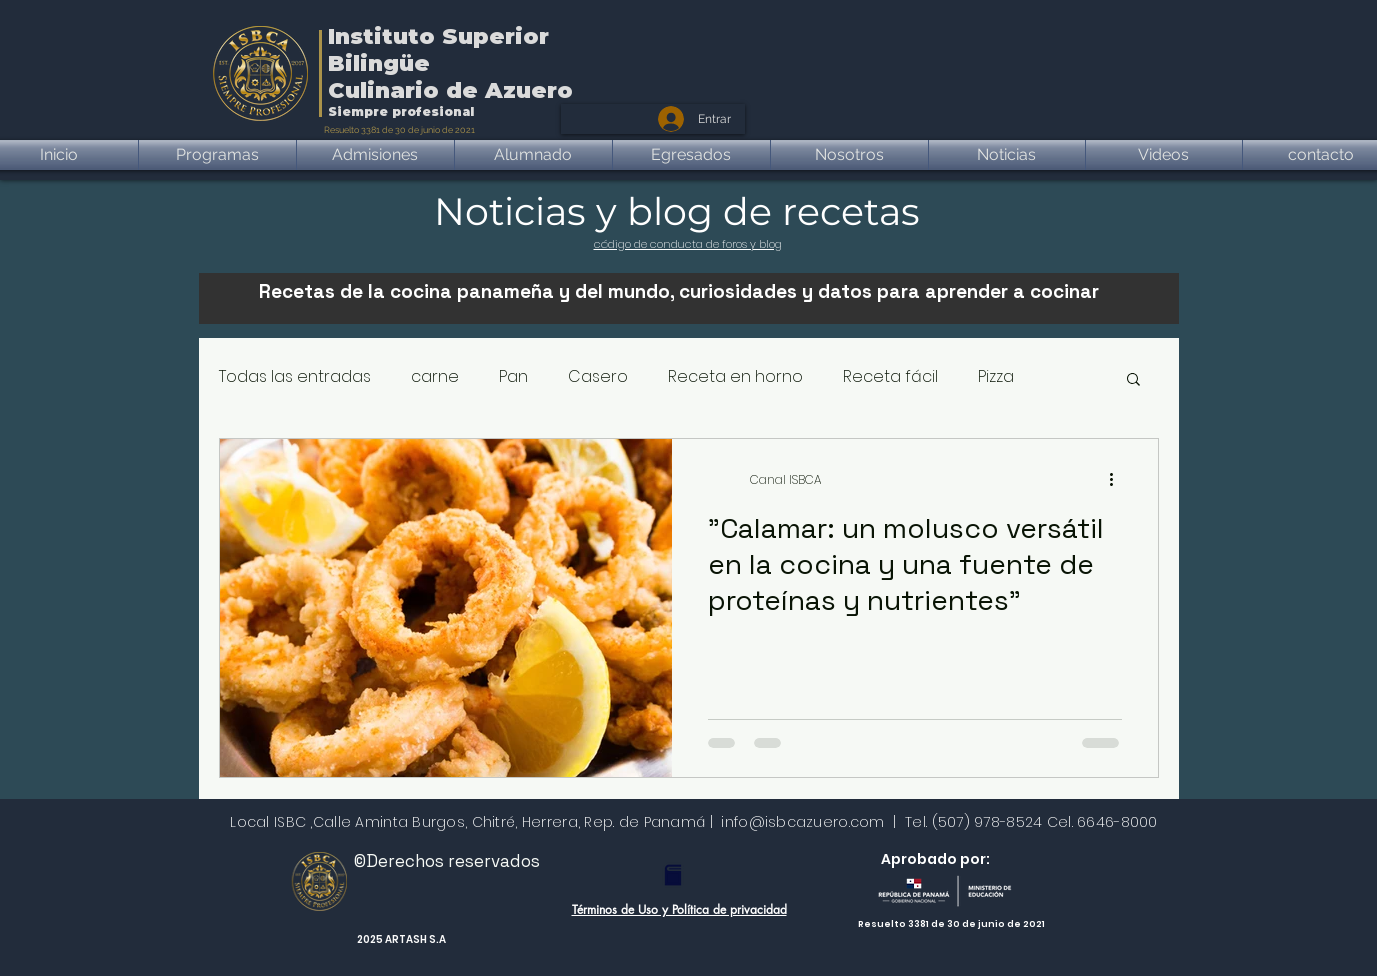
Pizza (996, 377)
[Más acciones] (1119, 480)
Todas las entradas (295, 377)
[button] (1133, 380)
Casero (598, 377)
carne (435, 377)
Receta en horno (735, 377)
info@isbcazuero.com (802, 822)
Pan (513, 377)
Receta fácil (890, 377)
